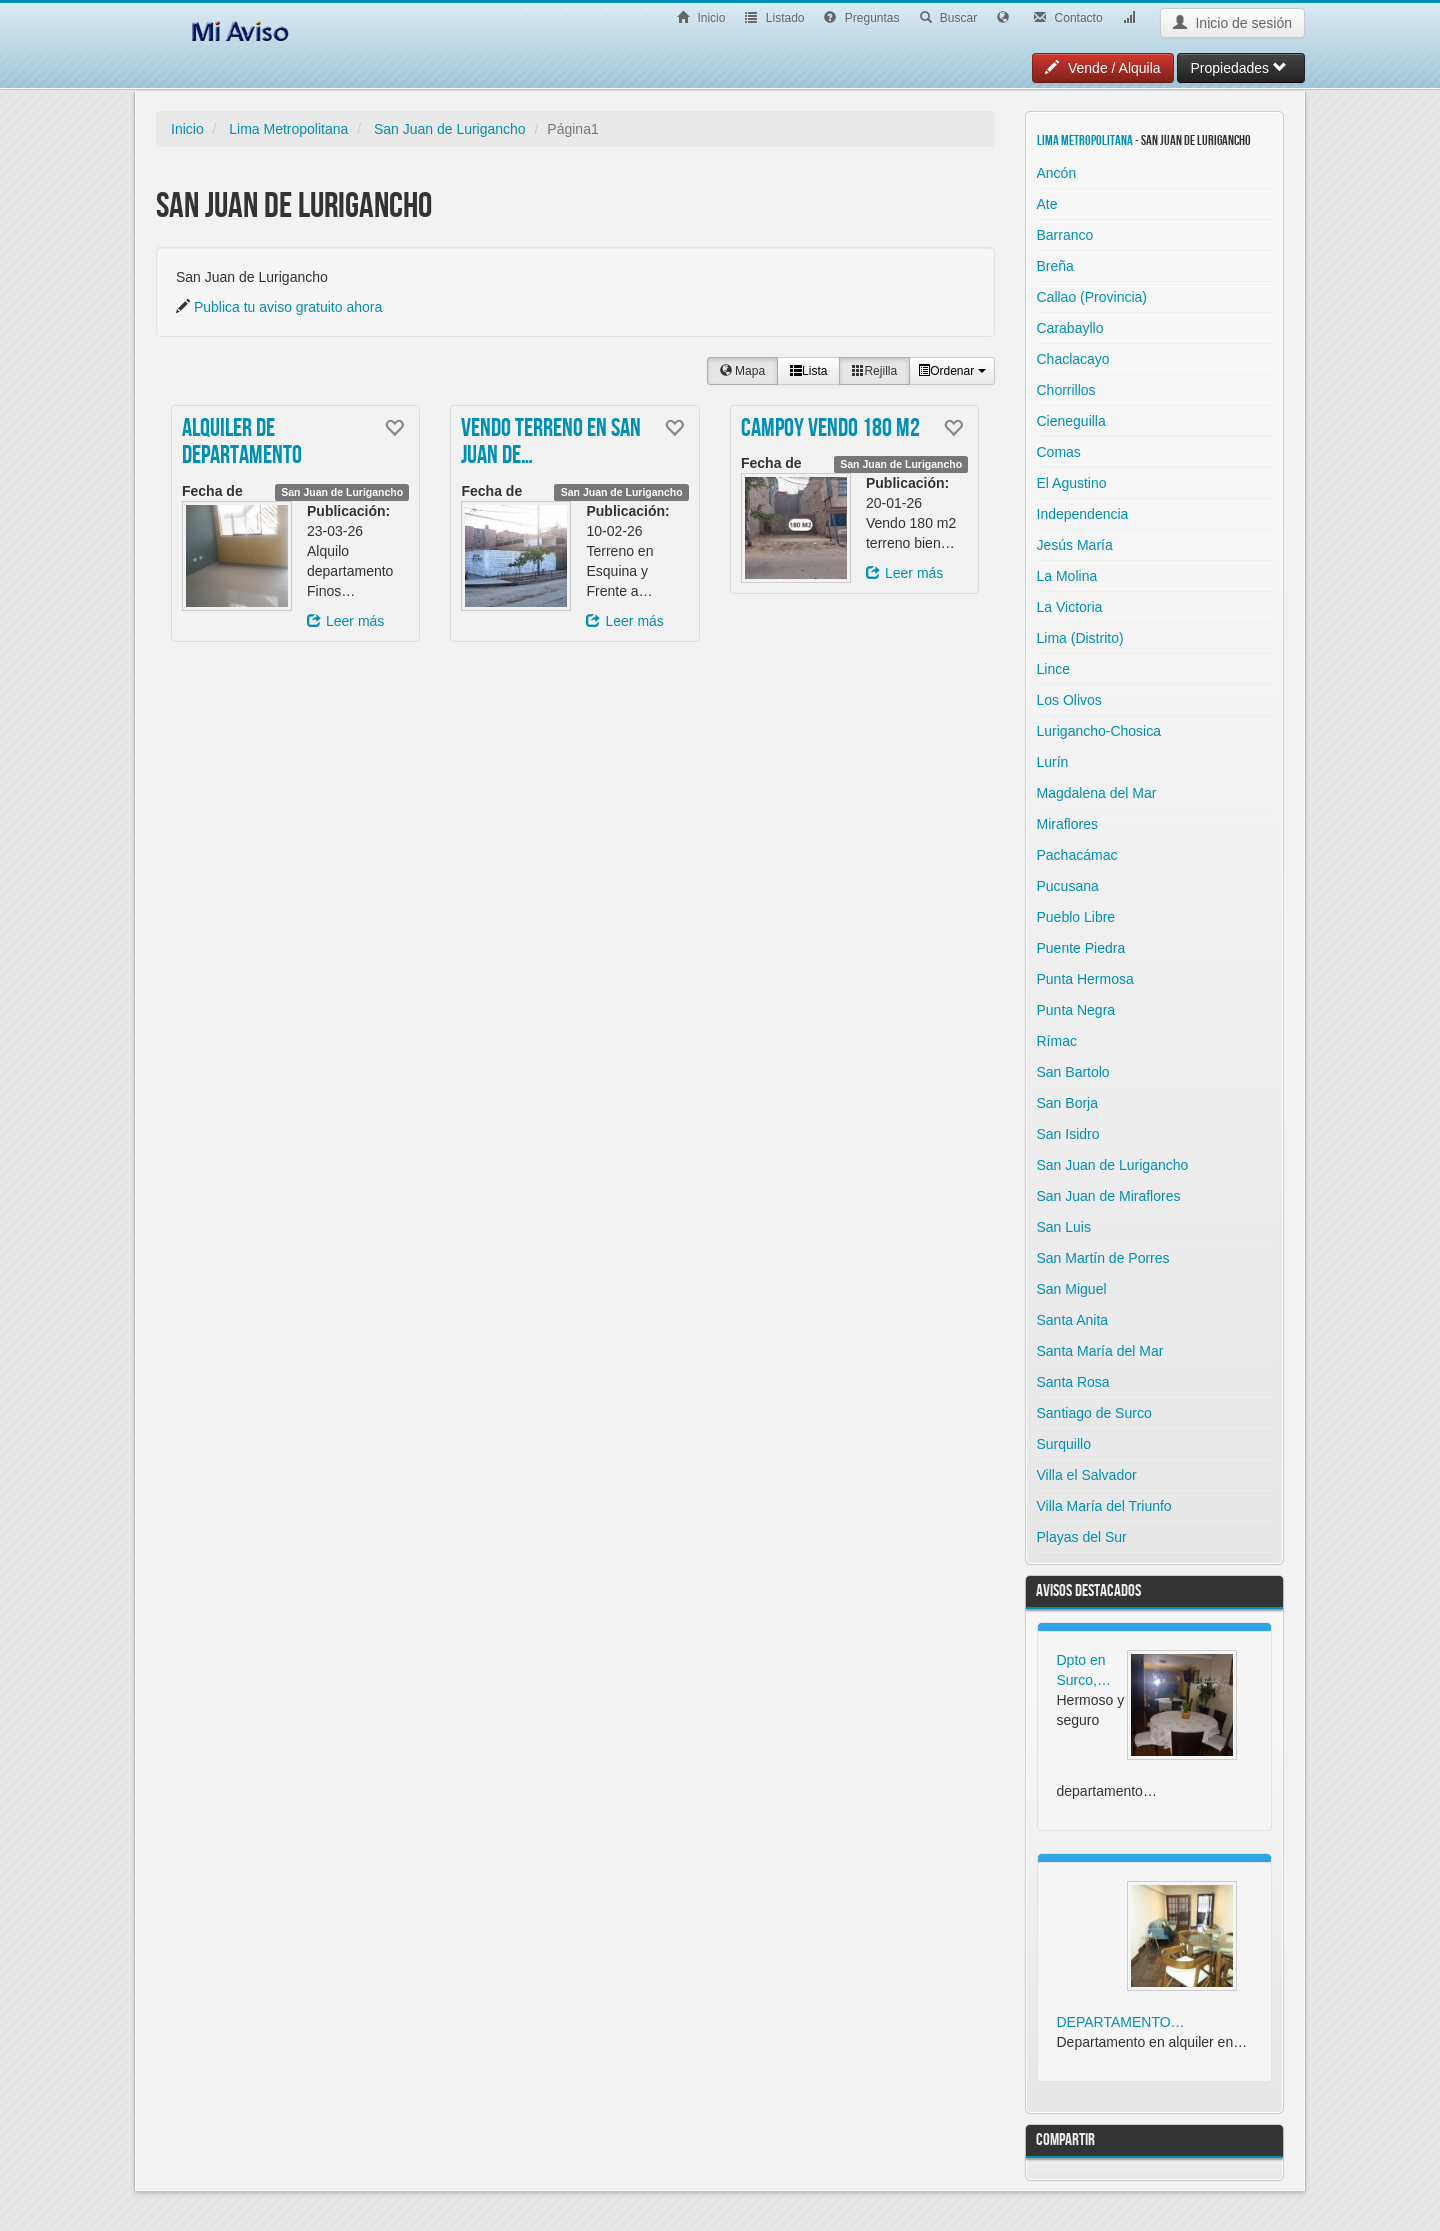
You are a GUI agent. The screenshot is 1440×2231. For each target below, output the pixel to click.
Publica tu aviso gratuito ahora (288, 307)
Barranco (1065, 235)
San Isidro (1068, 1134)
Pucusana (1068, 886)
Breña (1055, 266)
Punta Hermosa (1085, 979)
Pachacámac (1077, 855)
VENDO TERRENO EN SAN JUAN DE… (551, 443)
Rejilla (874, 371)
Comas (1059, 452)
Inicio (701, 18)
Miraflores (1067, 824)
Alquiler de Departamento (242, 443)
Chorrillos (1066, 390)
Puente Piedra (1081, 948)
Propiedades (1238, 68)
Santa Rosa (1073, 1382)
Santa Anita (1073, 1320)
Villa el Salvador (1087, 1475)
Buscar (949, 18)
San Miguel (1072, 1289)
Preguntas (861, 18)
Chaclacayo (1073, 359)
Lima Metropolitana (288, 129)
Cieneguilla (1071, 421)
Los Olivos (1069, 700)
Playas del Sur (1082, 1537)
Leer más (345, 621)
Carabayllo (1070, 328)
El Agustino (1072, 483)
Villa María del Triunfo (1104, 1506)
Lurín (1053, 762)
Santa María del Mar (1100, 1351)
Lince (1053, 669)
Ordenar (951, 371)
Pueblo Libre (1076, 917)
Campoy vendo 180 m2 (830, 429)
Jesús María (1075, 545)
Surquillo (1064, 1444)
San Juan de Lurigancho (450, 129)
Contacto (1068, 18)
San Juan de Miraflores (1109, 1196)
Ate (1047, 204)
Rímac (1057, 1041)
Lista (808, 371)
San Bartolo (1073, 1072)
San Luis (1064, 1227)
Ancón (1057, 173)
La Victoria (1070, 607)
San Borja (1067, 1103)
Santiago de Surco (1094, 1413)
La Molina (1067, 576)
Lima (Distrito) (1080, 638)
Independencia (1083, 514)
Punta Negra (1076, 1010)
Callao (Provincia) (1092, 297)
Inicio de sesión (1232, 23)
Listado (774, 18)
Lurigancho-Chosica (1099, 731)
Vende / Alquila (1103, 68)
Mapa (742, 371)
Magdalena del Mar (1097, 793)
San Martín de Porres (1103, 1258)
